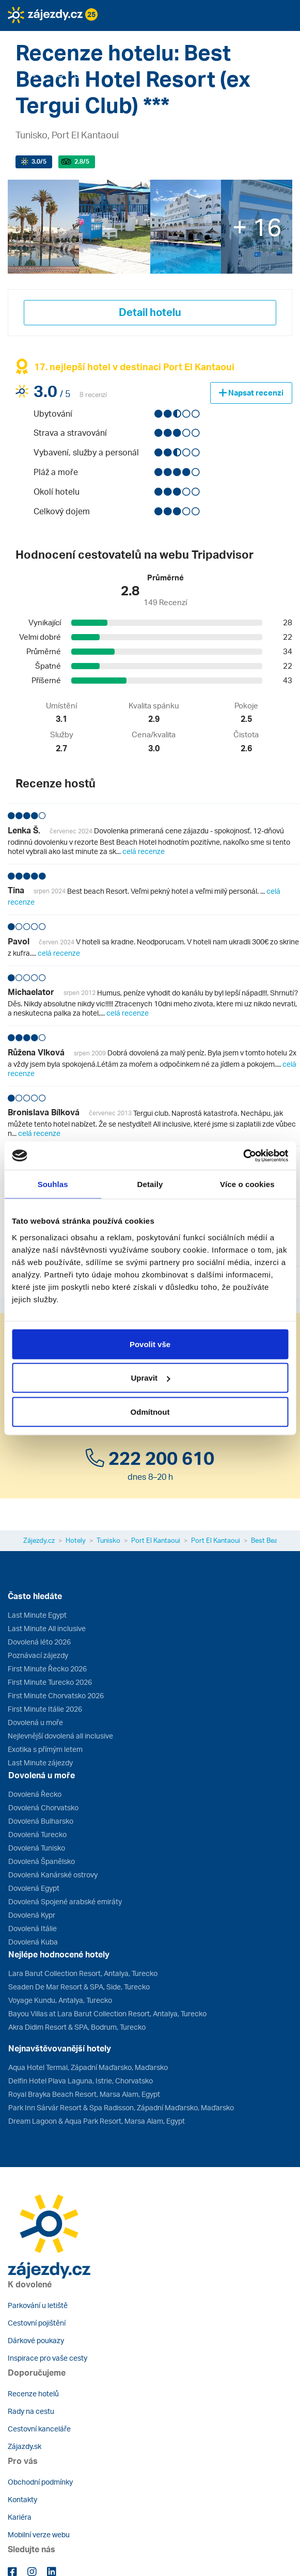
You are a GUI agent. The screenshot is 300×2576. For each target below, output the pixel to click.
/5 (38, 161)
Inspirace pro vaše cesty (47, 2357)
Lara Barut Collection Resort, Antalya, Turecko (82, 1973)
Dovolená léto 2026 (39, 1641)
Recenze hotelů (33, 2393)
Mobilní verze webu (39, 2534)
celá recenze (143, 851)
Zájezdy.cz (39, 1540)
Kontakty (22, 2499)
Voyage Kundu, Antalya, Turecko (60, 2000)
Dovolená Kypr (31, 1914)
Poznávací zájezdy (38, 1655)
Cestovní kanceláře (39, 2428)
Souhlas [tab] (53, 1184)
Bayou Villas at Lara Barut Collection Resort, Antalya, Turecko (107, 2013)
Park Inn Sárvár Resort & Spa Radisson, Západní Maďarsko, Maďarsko (121, 2107)
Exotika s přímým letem (45, 1749)
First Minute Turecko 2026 (50, 1682)
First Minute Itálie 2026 (45, 1708)
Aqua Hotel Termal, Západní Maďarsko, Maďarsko (88, 2067)
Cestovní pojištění (37, 2322)
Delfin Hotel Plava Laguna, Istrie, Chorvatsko (80, 2080)
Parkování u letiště (38, 2305)
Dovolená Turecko (37, 1834)
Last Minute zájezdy (40, 1762)
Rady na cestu (31, 2411)
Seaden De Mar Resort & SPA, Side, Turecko (79, 1986)
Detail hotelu (150, 312)
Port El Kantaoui (155, 1540)
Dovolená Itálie (32, 1928)
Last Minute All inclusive (47, 1628)
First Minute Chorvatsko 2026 (56, 1695)
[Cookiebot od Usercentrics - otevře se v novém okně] (243, 1155)
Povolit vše (150, 1343)
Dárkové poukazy (36, 2340)
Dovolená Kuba (33, 1941)
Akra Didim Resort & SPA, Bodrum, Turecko (77, 2026)
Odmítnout (150, 1411)
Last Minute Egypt (37, 1614)
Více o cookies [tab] (247, 1184)
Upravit (150, 1377)
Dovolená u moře (35, 1722)
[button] (52, 38)
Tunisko (108, 1540)
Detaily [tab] (150, 1184)
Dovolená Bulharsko (40, 1820)
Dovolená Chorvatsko (43, 1807)
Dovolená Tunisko (36, 1847)
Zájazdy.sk (24, 2446)
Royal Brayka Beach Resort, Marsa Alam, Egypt (84, 2094)
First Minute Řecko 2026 (47, 1668)
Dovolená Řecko (34, 1794)
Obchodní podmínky (40, 2481)
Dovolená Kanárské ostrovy (53, 1874)
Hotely (76, 1540)
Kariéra (19, 2516)
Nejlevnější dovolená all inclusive (60, 1735)
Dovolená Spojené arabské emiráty (65, 1901)
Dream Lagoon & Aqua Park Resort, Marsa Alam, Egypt (96, 2120)
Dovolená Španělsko (41, 1861)
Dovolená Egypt (33, 1888)
